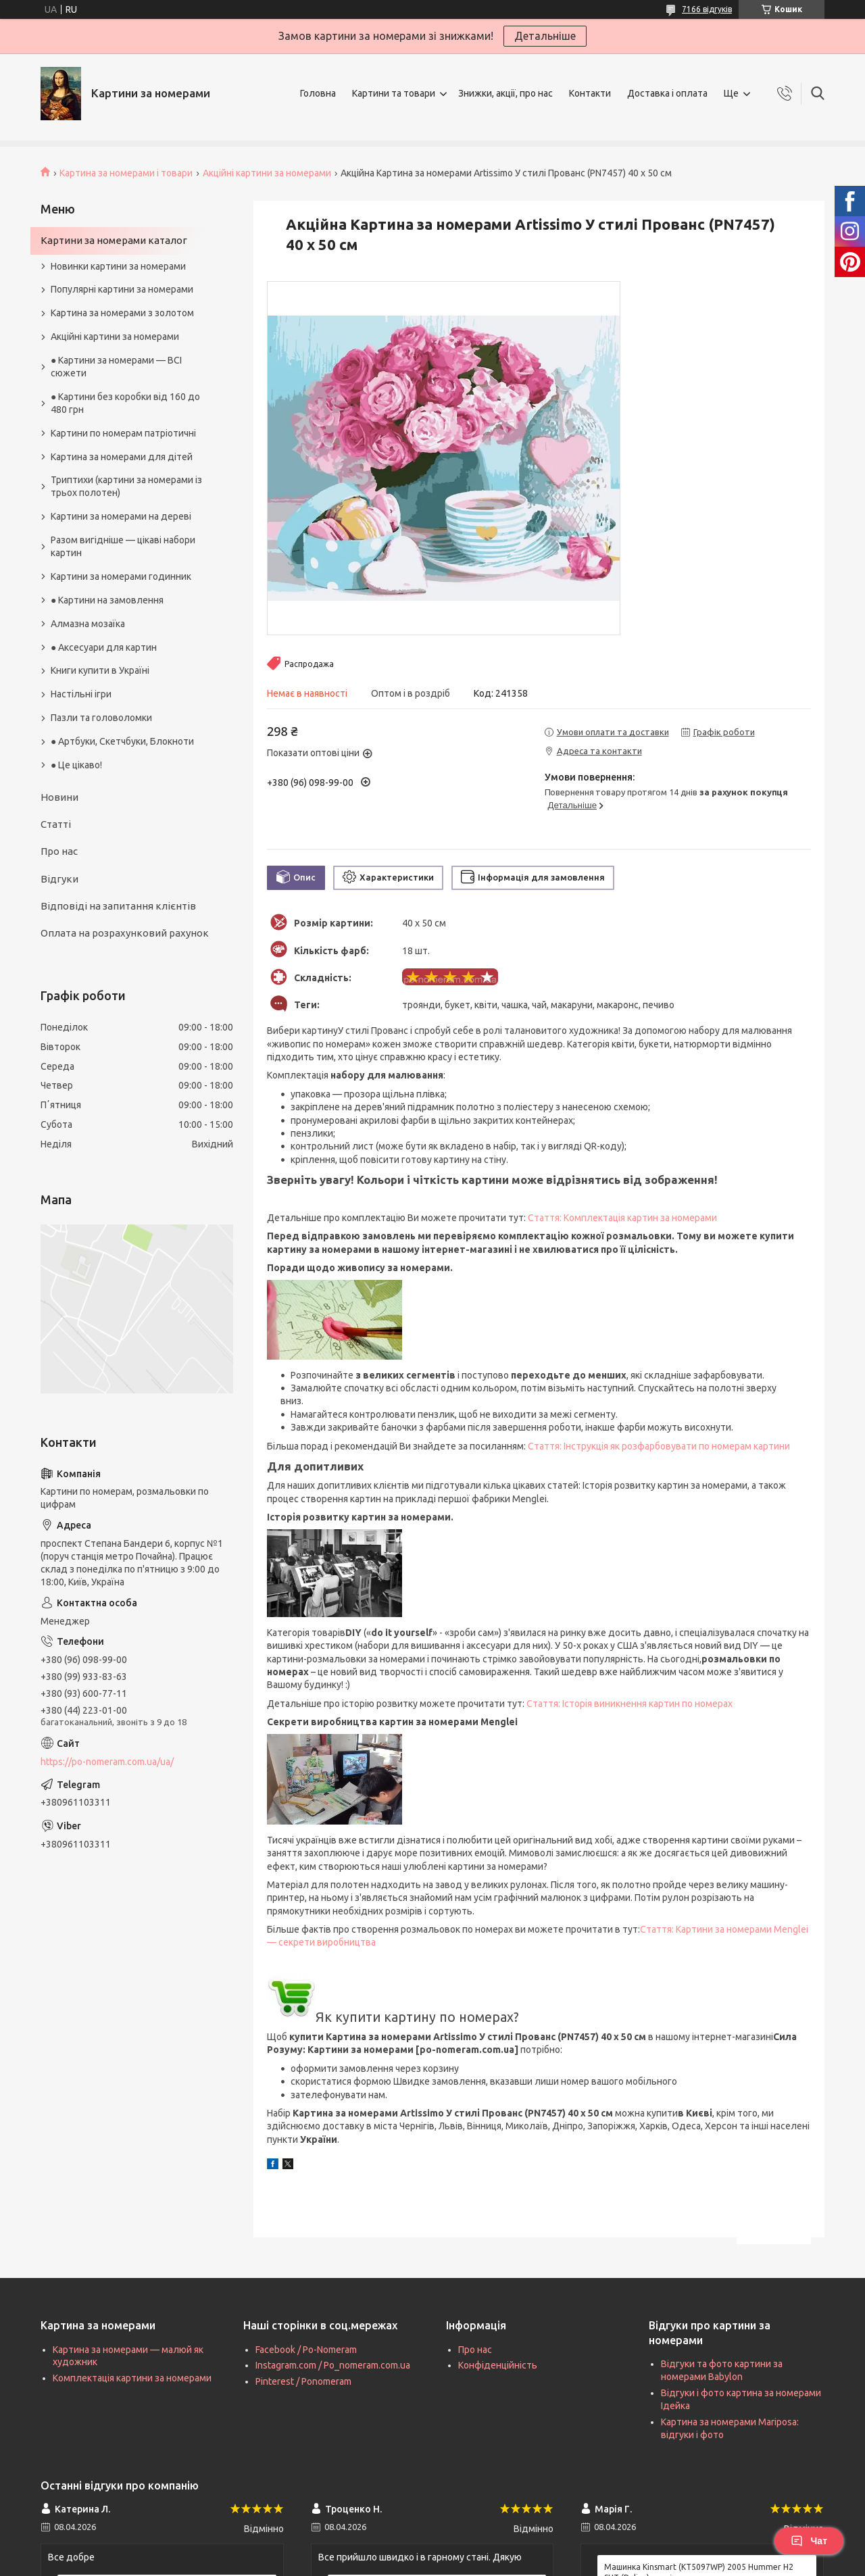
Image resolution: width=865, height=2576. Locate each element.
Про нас (59, 851)
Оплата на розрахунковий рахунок (125, 933)
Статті (56, 824)
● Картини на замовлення (107, 600)
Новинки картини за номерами (118, 266)
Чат (809, 2541)
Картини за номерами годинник (121, 576)
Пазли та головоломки (101, 717)
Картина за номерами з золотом (122, 312)
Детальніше (545, 36)
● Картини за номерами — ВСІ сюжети (116, 366)
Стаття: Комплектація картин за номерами (622, 1217)
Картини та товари (393, 93)
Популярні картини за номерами (122, 289)
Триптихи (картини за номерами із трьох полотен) (126, 486)
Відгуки (59, 879)
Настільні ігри (81, 694)
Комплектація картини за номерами (132, 2378)
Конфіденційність (497, 2365)
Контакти (590, 93)
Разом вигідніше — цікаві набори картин (123, 546)
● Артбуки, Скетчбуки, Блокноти (122, 741)
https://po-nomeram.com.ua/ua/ (107, 1761)
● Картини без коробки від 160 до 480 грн (125, 403)
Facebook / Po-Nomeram (306, 2349)
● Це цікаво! (76, 765)
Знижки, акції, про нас (505, 93)
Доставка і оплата (667, 93)
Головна (318, 93)
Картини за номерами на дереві (121, 516)
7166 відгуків (707, 9)
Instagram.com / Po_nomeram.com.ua (332, 2365)
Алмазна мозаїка (88, 623)
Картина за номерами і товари (126, 173)
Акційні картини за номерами (267, 173)
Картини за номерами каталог (114, 240)
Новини (59, 797)
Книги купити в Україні (100, 670)
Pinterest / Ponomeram (303, 2381)
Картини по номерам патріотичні (123, 433)
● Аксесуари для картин (104, 647)
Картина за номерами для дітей (122, 456)
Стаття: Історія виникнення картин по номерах (629, 1703)
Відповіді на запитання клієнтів (118, 906)
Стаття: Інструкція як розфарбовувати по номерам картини (659, 1446)
